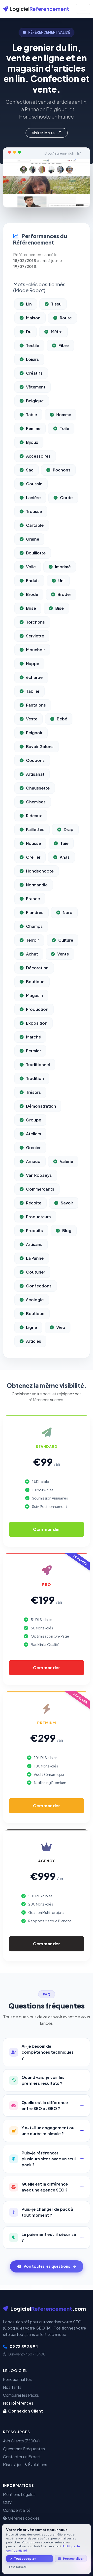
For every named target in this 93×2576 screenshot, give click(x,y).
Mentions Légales (19, 2494)
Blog (63, 1253)
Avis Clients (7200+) (21, 2440)
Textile (29, 368)
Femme (30, 451)
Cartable (32, 548)
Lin (26, 326)
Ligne (28, 1350)
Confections (36, 1308)
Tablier (29, 714)
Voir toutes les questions (46, 2266)
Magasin (31, 1018)
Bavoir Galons (37, 769)
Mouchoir (32, 672)
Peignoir (31, 755)
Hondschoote (37, 893)
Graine (29, 562)
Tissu (53, 326)
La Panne (32, 1281)
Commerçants (37, 1212)
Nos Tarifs (12, 2387)
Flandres (31, 935)
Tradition (32, 1101)
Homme (60, 437)
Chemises (33, 824)
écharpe (31, 700)
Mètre (53, 354)
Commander (46, 1529)
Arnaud (30, 1184)
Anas (61, 880)
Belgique (32, 423)
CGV (7, 2502)
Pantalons (33, 727)
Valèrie (63, 1184)
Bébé (58, 741)
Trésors (30, 1115)
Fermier (30, 1073)
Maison (30, 340)
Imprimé (60, 589)
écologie (32, 1322)
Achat (29, 976)
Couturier (32, 1295)
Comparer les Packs (21, 2395)
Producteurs (35, 1239)
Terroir (29, 963)
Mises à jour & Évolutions (25, 2464)
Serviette (32, 658)
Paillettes (32, 852)
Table (28, 437)
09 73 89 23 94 (20, 2346)
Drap (65, 852)
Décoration (34, 990)
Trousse (31, 534)
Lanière (30, 520)
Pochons (58, 492)
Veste (28, 741)
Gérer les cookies (21, 2518)
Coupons (32, 783)
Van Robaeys (36, 1198)
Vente (60, 976)
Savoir (63, 1225)
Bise (56, 631)
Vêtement (32, 409)
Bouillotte (33, 575)
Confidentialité (17, 2510)
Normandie (34, 907)
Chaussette (35, 810)
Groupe (30, 1142)
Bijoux (29, 465)
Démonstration (38, 1129)
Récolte (30, 1225)
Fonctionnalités (17, 2379)
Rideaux (31, 838)
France (30, 921)
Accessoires (35, 479)
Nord (64, 935)
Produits (31, 1253)
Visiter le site (47, 132)
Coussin (31, 506)
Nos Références (18, 2403)
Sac (26, 492)
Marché (30, 1059)
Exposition (33, 1046)
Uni (58, 603)
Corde (63, 520)
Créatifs (31, 396)
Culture (62, 963)
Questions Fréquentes (24, 2448)
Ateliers (30, 1156)
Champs (31, 949)
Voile (28, 589)
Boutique (32, 1004)
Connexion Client (23, 2411)
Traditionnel (35, 1087)
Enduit (29, 603)
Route (62, 340)
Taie (61, 866)
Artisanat (32, 797)
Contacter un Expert (22, 2456)
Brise (28, 631)
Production (34, 1032)
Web (57, 1350)
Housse (30, 866)
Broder (61, 617)
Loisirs (29, 382)
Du (25, 354)
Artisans (31, 1267)
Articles (30, 1364)
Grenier (30, 1170)
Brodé (29, 617)
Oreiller (30, 880)
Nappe (29, 686)
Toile (61, 451)
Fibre (60, 368)
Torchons (32, 645)
